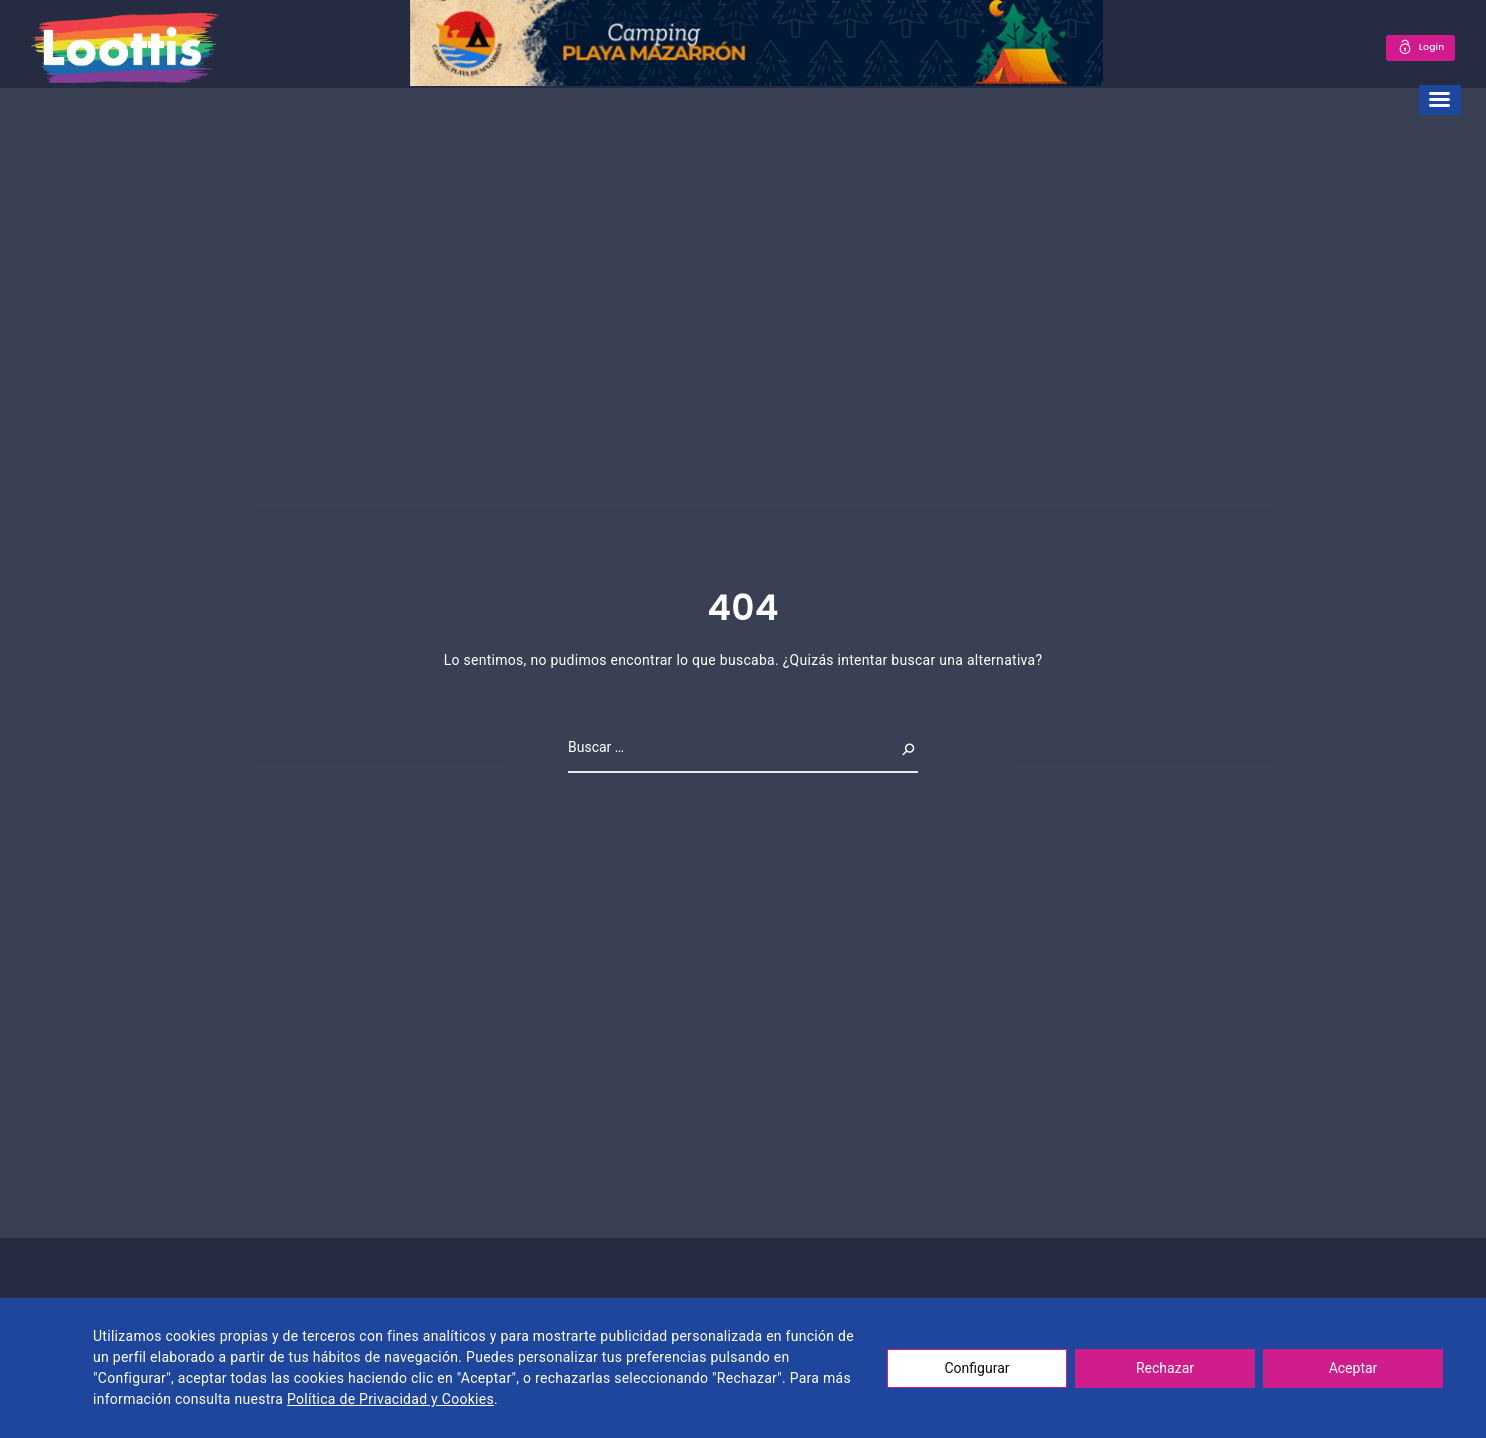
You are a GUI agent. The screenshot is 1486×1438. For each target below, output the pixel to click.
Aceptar (1353, 1368)
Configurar (977, 1368)
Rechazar (1165, 1368)
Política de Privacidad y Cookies (390, 1399)
